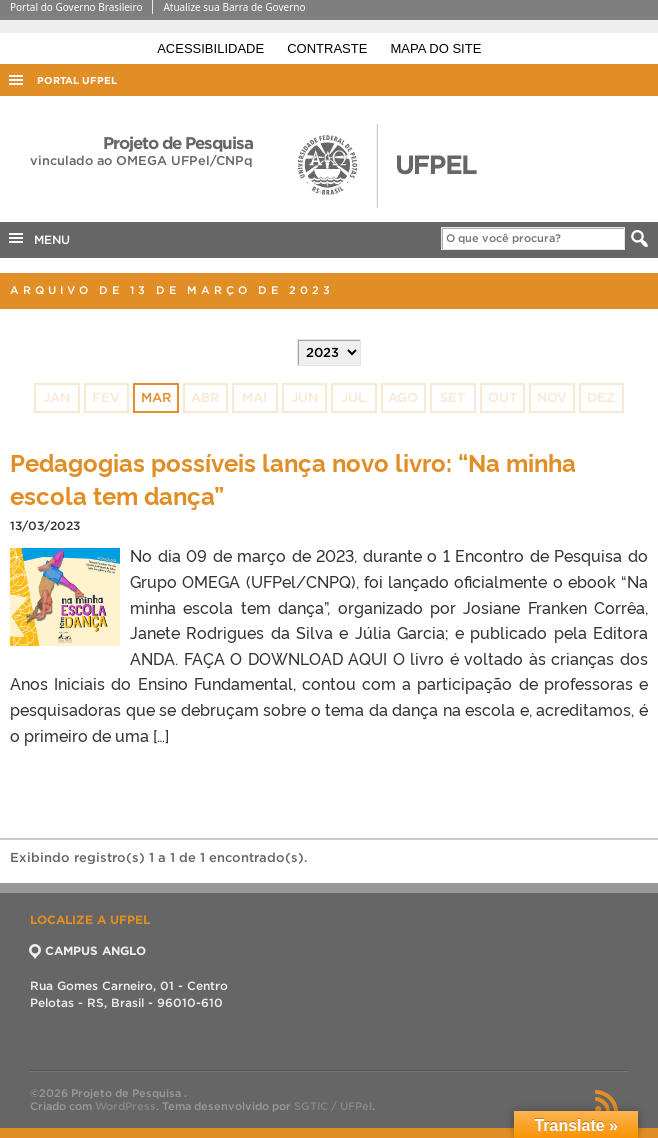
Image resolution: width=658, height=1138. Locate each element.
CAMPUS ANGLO (88, 950)
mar (156, 397)
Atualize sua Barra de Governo (234, 7)
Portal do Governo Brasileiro (76, 7)
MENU (38, 238)
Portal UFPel (77, 80)
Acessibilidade (212, 48)
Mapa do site (436, 48)
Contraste (329, 48)
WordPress (125, 1106)
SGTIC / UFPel (333, 1106)
